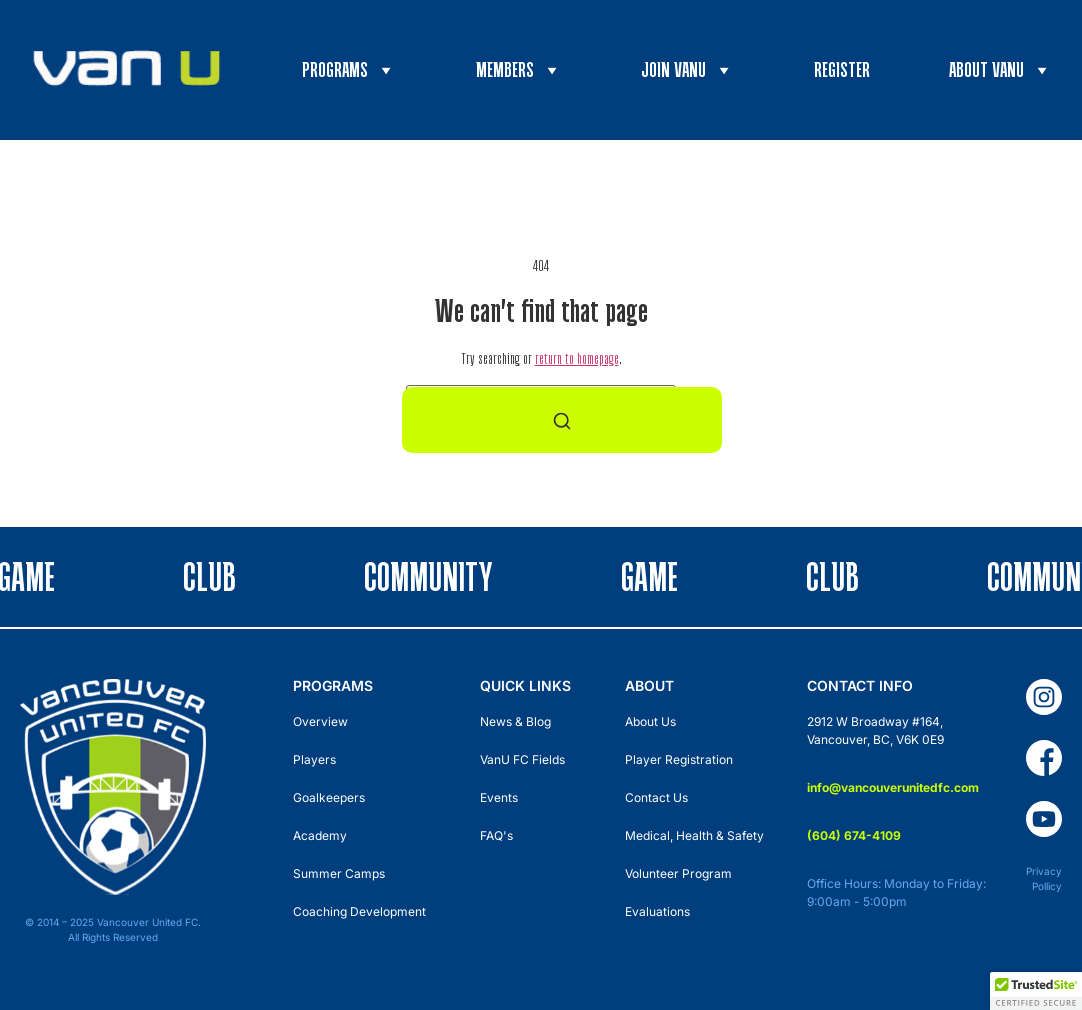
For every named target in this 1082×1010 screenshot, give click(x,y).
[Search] (562, 420)
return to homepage (577, 358)
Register (842, 69)
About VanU (1000, 70)
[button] (1036, 991)
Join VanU (687, 70)
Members (519, 70)
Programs (349, 70)
